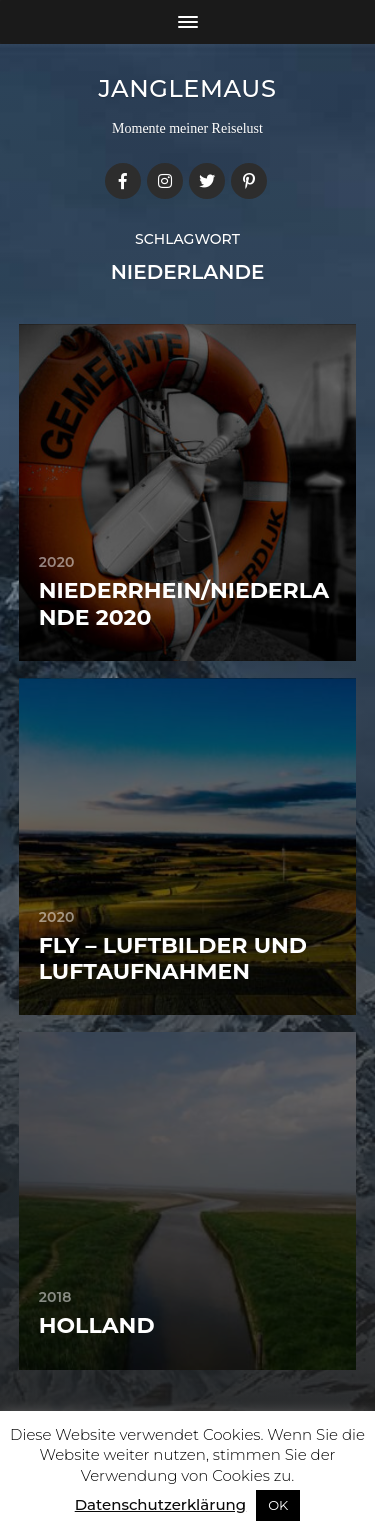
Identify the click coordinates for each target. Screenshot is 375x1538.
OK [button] (278, 1505)
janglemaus (188, 88)
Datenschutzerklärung (160, 1504)
